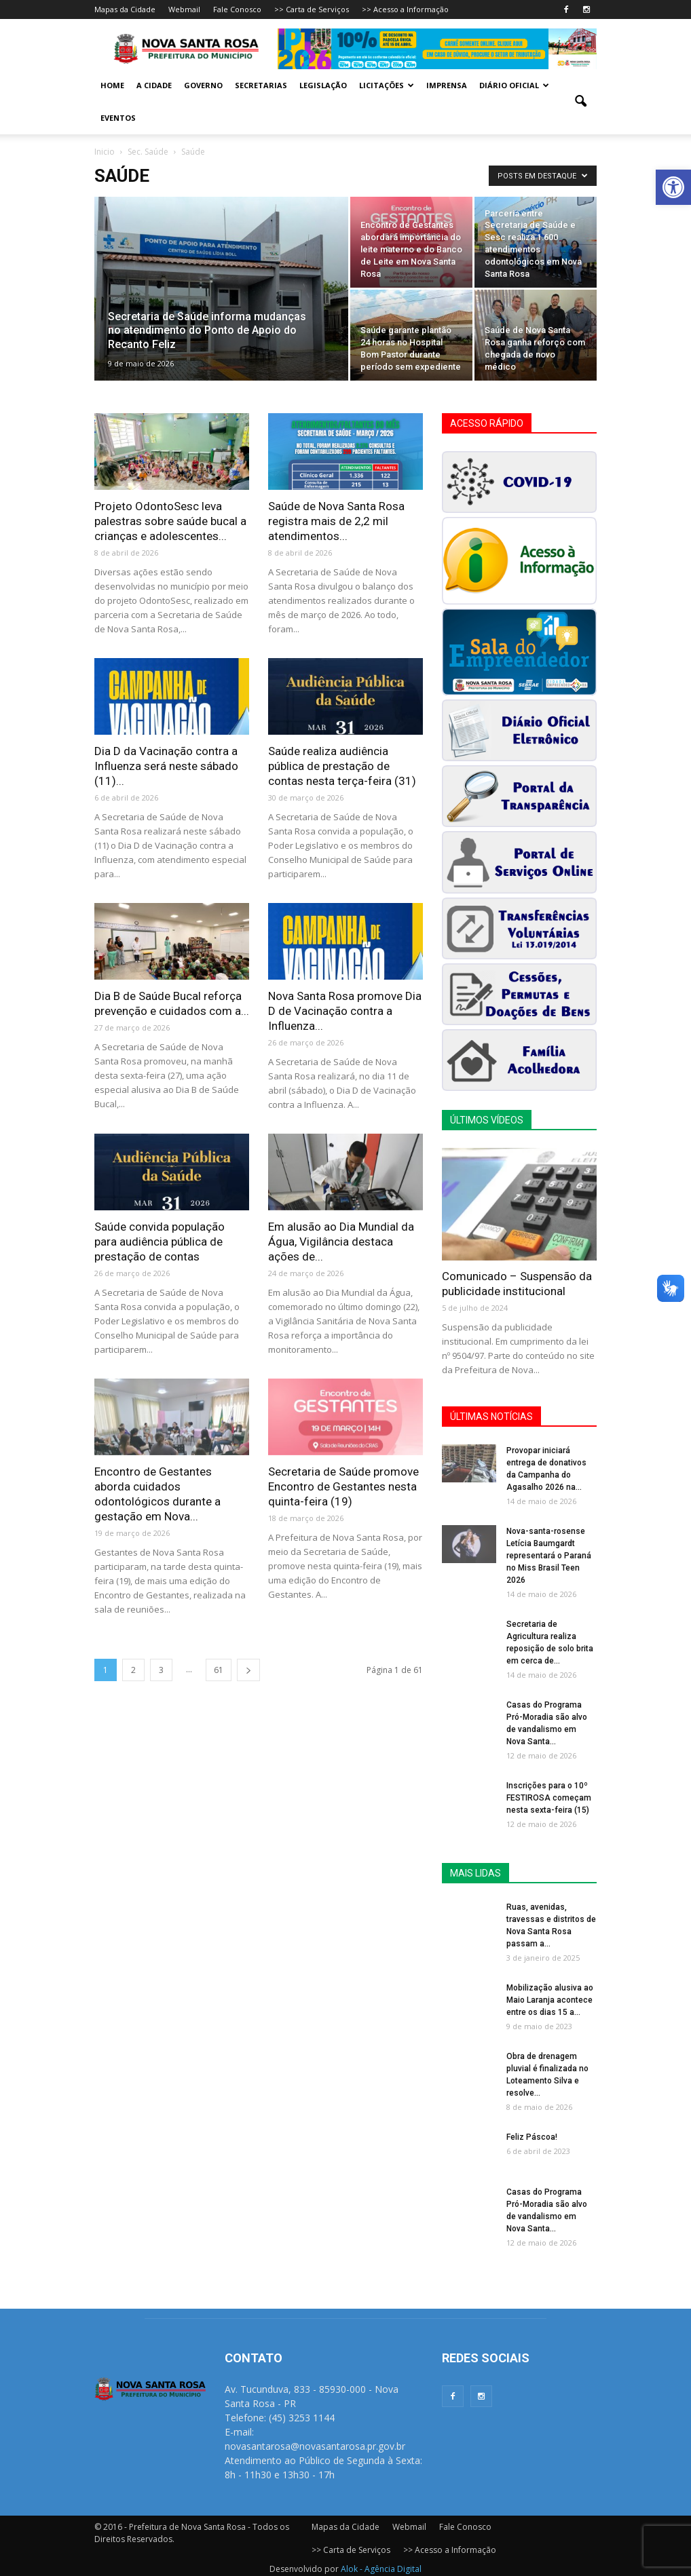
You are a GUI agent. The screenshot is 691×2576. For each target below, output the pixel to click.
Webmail (184, 9)
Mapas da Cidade (124, 9)
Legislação (323, 85)
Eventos (118, 118)
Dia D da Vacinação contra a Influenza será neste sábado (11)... (166, 766)
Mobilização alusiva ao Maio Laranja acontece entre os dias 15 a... (549, 2000)
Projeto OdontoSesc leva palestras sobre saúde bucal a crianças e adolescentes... (170, 521)
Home (112, 85)
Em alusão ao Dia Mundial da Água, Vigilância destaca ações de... (341, 1241)
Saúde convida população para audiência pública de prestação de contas (159, 1241)
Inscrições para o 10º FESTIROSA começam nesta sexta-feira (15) (548, 1798)
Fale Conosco (237, 9)
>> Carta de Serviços (311, 9)
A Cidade (154, 85)
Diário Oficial (514, 85)
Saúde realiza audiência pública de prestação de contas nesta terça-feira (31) (342, 766)
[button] (673, 187)
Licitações (386, 85)
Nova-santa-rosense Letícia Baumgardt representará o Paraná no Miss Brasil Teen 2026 (548, 1555)
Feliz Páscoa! (531, 2137)
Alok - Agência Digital (381, 2569)
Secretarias (261, 85)
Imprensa (446, 85)
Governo (203, 85)
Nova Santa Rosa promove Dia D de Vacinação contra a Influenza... (345, 1011)
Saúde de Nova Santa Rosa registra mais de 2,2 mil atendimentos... (336, 521)
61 (218, 1670)
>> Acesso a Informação (405, 9)
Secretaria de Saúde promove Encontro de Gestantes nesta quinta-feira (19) (343, 1486)
